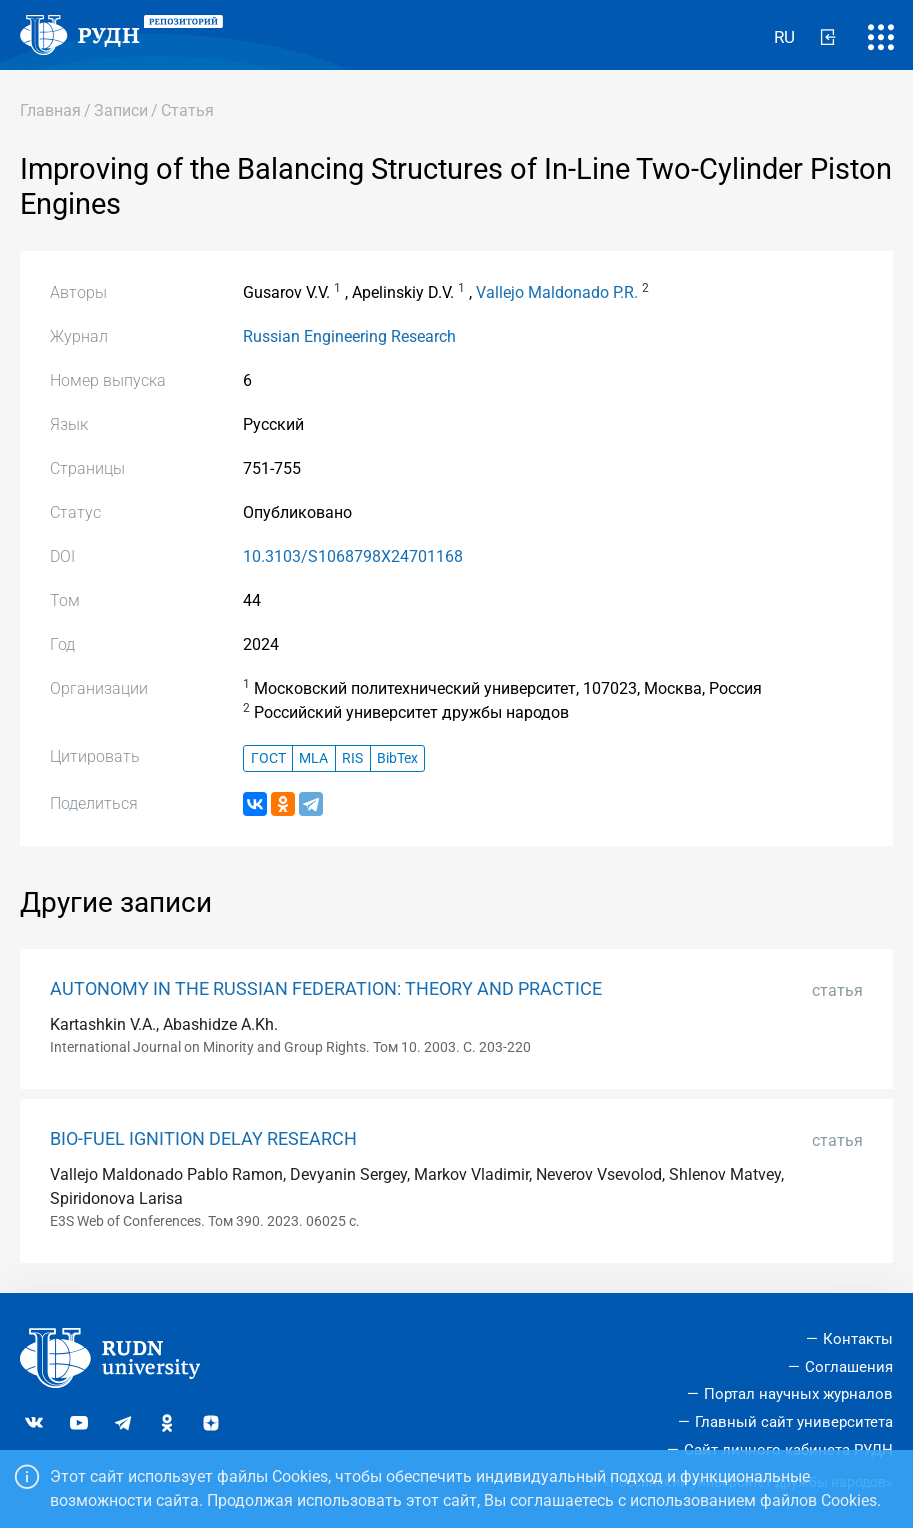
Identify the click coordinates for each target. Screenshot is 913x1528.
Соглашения (849, 1367)
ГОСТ (268, 758)
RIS (352, 758)
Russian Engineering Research (349, 336)
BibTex (397, 758)
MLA (313, 758)
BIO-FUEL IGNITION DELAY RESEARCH (203, 1139)
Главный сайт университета (794, 1422)
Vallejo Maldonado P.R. (557, 292)
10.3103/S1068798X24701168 (353, 556)
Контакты (858, 1339)
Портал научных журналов (798, 1394)
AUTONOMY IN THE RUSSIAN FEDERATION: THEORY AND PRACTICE (326, 989)
